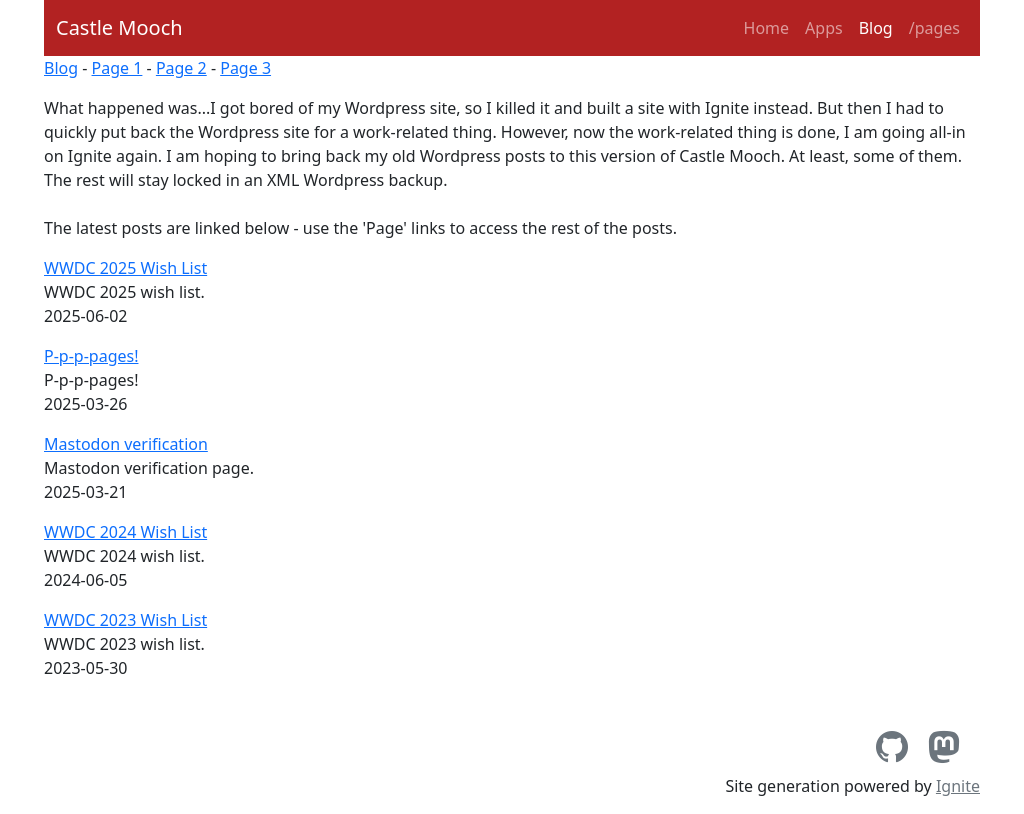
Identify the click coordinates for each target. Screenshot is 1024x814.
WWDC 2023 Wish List (125, 620)
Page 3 (245, 68)
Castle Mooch (119, 27)
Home (767, 28)
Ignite (958, 786)
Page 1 (117, 68)
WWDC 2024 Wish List (125, 532)
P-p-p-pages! (91, 356)
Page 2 (181, 68)
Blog (876, 28)
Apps (824, 28)
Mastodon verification (126, 444)
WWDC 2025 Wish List (125, 268)
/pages (934, 28)
